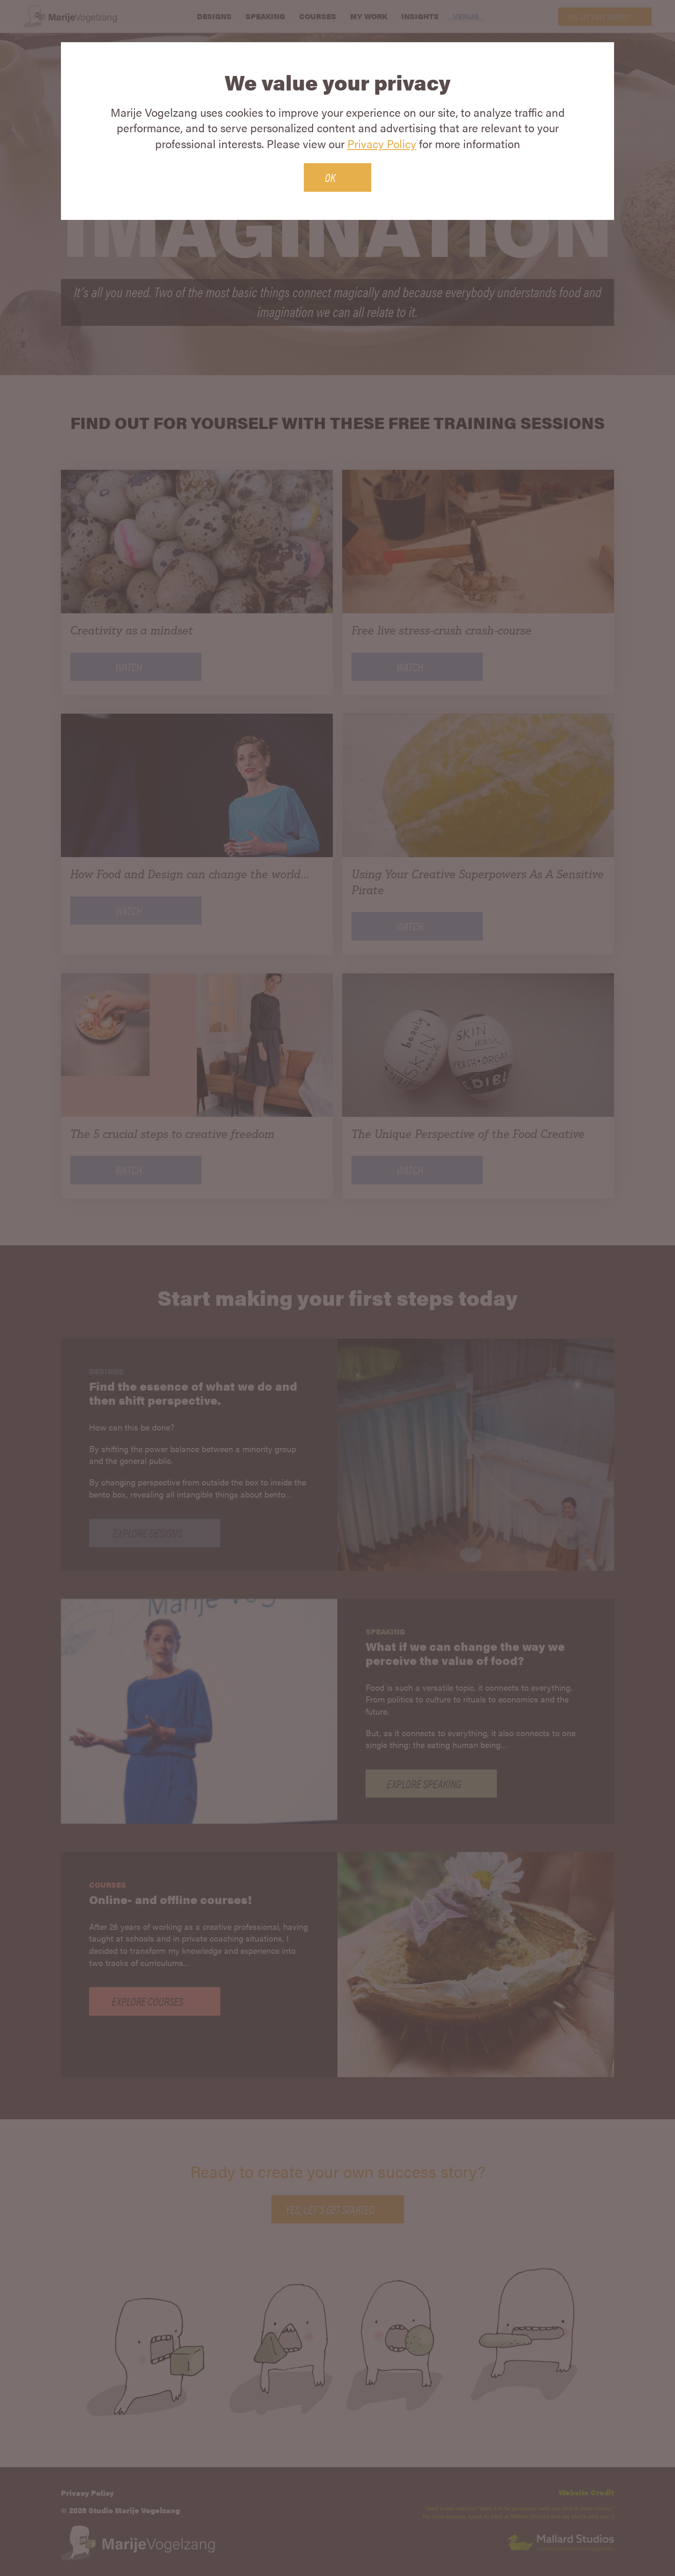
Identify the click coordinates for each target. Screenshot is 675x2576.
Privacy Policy (381, 143)
